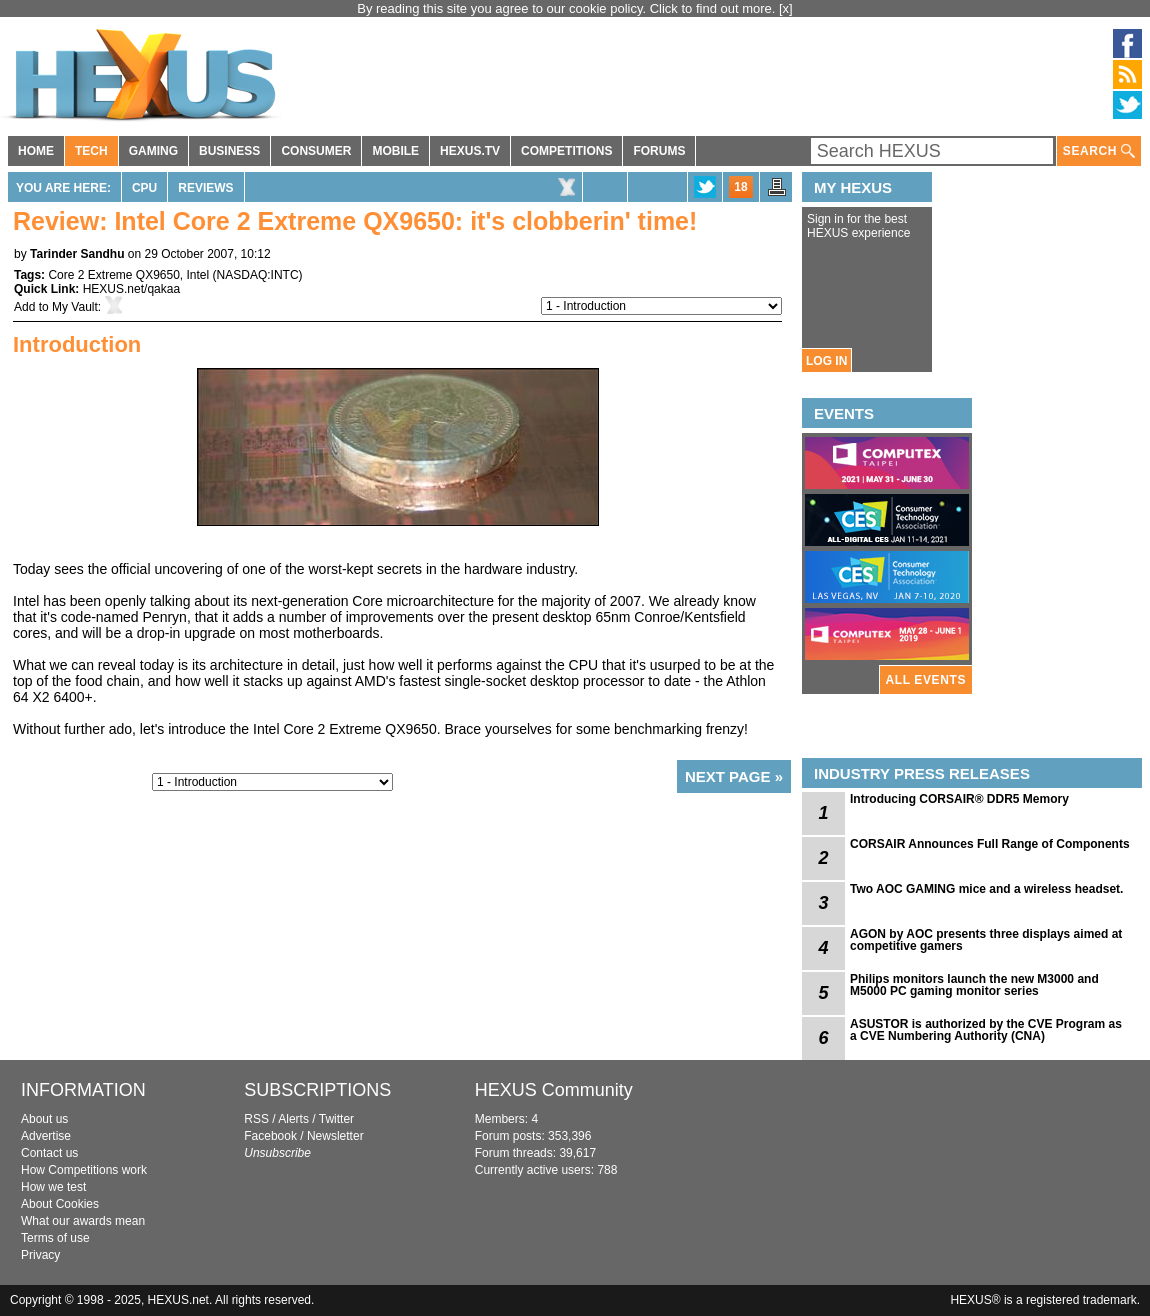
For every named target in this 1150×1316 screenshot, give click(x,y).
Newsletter (335, 1136)
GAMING (153, 151)
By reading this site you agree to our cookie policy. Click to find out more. (568, 8)
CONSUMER (316, 151)
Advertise (46, 1136)
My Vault (75, 307)
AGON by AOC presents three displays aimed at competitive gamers (986, 940)
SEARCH (1099, 151)
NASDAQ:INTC (258, 275)
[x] (786, 8)
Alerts (293, 1119)
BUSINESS (229, 151)
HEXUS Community (554, 1090)
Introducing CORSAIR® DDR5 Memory (959, 799)
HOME (36, 151)
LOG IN (826, 361)
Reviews (205, 188)
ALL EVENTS (926, 680)
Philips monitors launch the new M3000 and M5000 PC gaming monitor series (974, 985)
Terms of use (55, 1238)
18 (740, 187)
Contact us (49, 1153)
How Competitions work (84, 1170)
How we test (53, 1187)
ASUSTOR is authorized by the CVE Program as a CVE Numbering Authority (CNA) (986, 1030)
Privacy (40, 1255)
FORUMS (659, 151)
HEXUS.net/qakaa (131, 289)
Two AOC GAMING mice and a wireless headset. (986, 889)
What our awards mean (83, 1221)
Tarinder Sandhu (77, 254)
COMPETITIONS (566, 151)
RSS (256, 1119)
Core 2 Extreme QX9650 (113, 275)
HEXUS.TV (470, 151)
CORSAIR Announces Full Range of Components (990, 844)
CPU (144, 188)
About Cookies (60, 1204)
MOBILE (395, 151)
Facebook (270, 1136)
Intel (198, 275)
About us (44, 1119)
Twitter (336, 1119)
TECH (91, 151)
